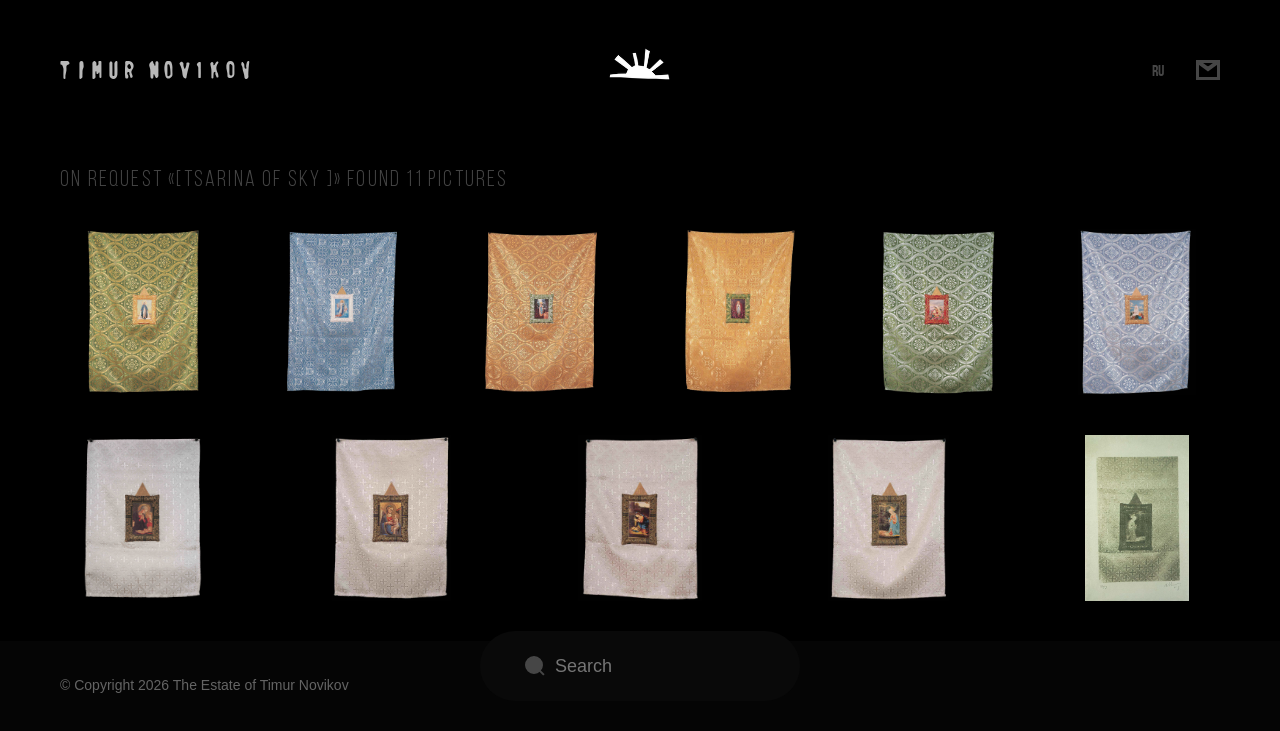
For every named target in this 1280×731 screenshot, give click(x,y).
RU (1158, 70)
